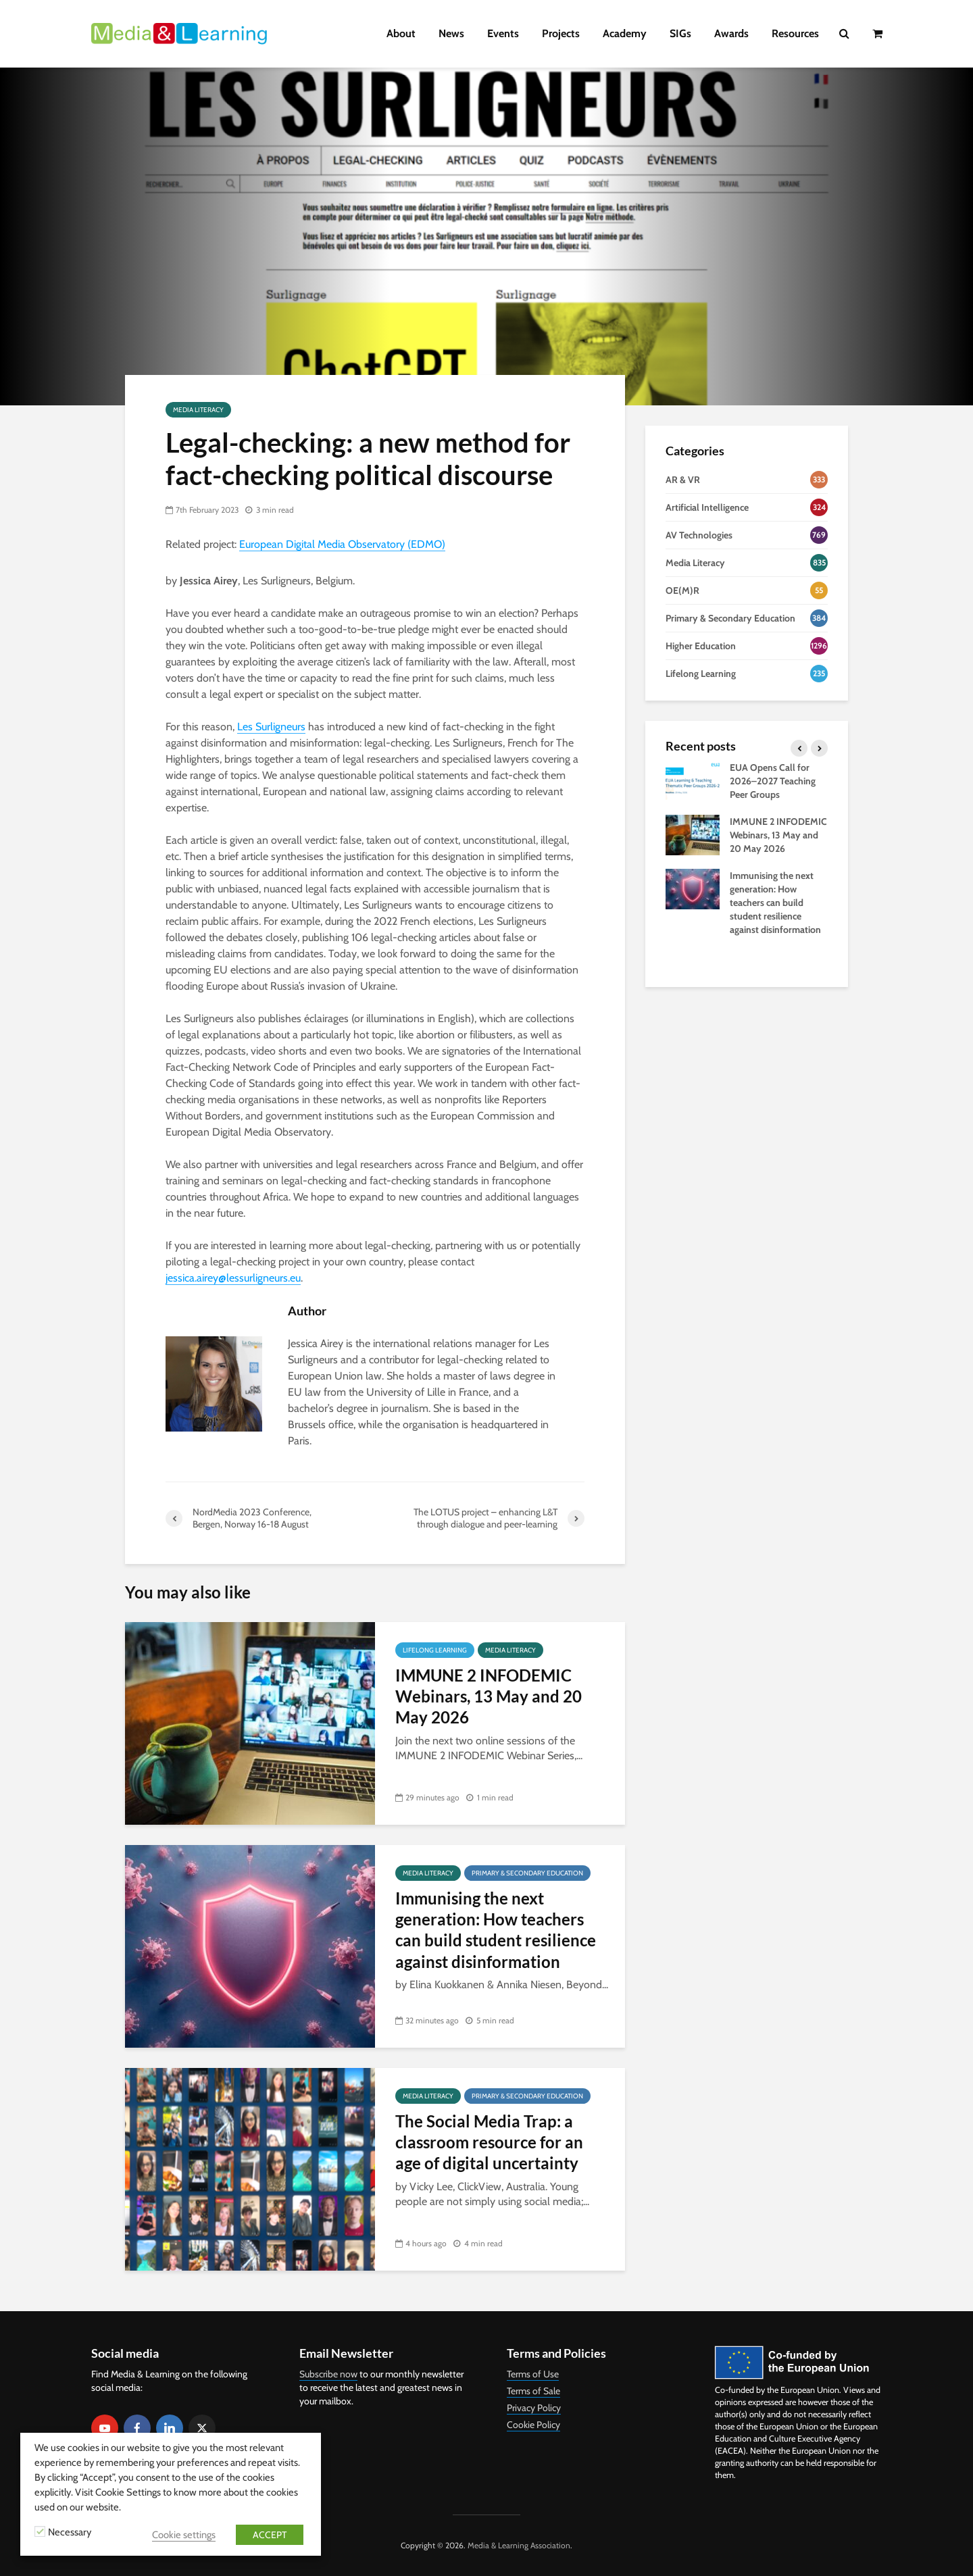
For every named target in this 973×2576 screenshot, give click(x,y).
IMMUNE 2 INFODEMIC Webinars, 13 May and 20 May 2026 (488, 1696)
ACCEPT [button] (269, 2535)
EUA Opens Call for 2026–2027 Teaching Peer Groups (773, 781)
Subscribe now (328, 2374)
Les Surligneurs (271, 726)
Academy (625, 33)
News (451, 33)
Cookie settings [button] (184, 2535)
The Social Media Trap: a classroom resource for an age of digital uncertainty (489, 2142)
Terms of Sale (533, 2391)
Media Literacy (198, 409)
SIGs (680, 33)
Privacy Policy (534, 2408)
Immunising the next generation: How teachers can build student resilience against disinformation (495, 1929)
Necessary (69, 2532)
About (401, 33)
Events (503, 33)
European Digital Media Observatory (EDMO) (342, 544)
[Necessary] (39, 2531)
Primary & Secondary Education (527, 1873)
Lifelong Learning (435, 1650)
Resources (795, 33)
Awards (731, 33)
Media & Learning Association (519, 2545)
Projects (561, 33)
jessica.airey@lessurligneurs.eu (233, 1277)
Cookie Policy (533, 2425)
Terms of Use (533, 2374)
